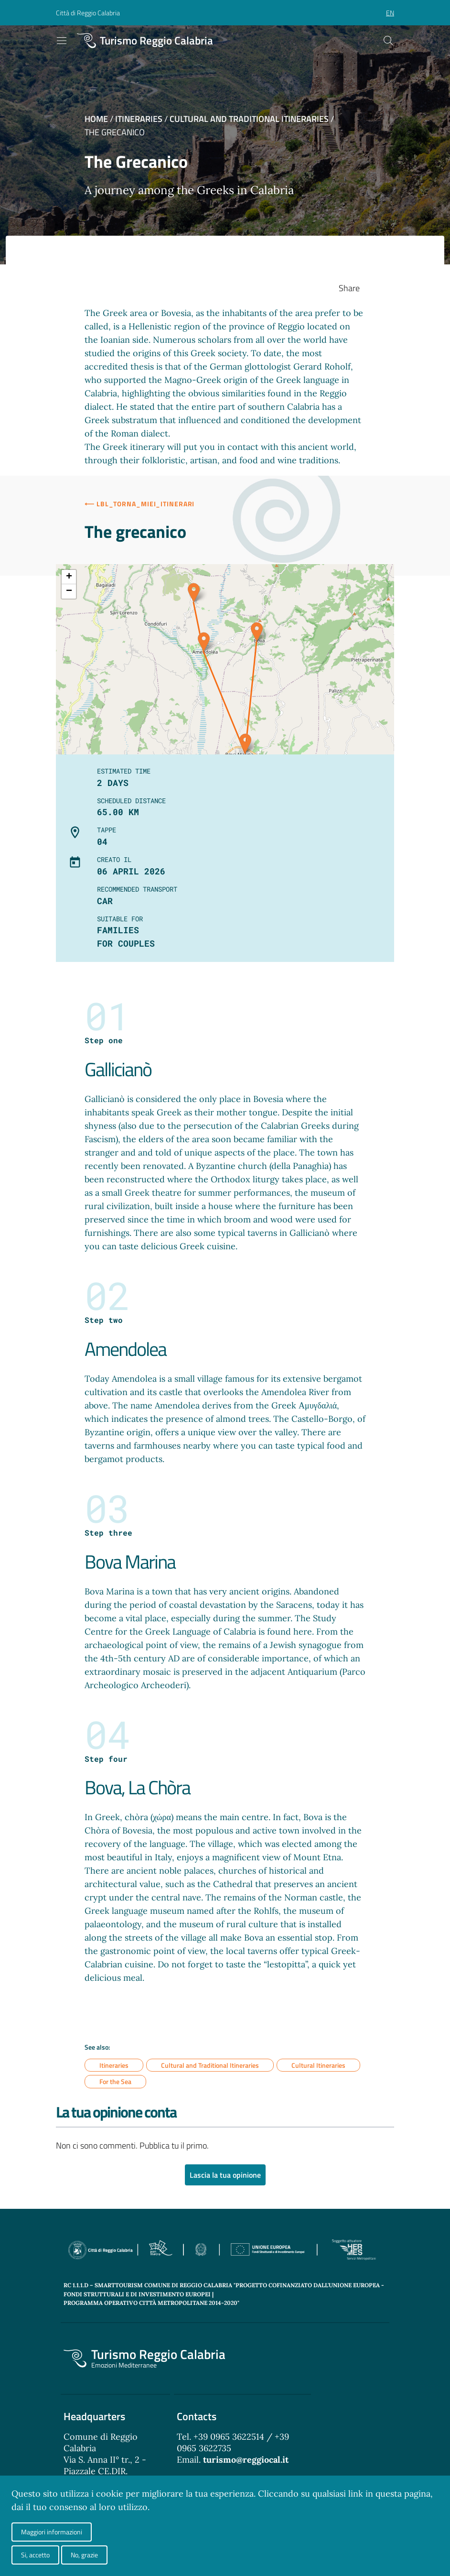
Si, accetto (35, 2555)
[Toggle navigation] (61, 40)
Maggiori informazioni (51, 2532)
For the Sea (115, 2082)
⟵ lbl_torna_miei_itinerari (139, 504)
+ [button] (69, 577)
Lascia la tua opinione (225, 2175)
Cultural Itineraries (318, 2065)
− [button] (69, 591)
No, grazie (84, 2555)
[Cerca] (388, 40)
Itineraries (138, 118)
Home (96, 118)
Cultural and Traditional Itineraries (249, 118)
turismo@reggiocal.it (246, 2460)
